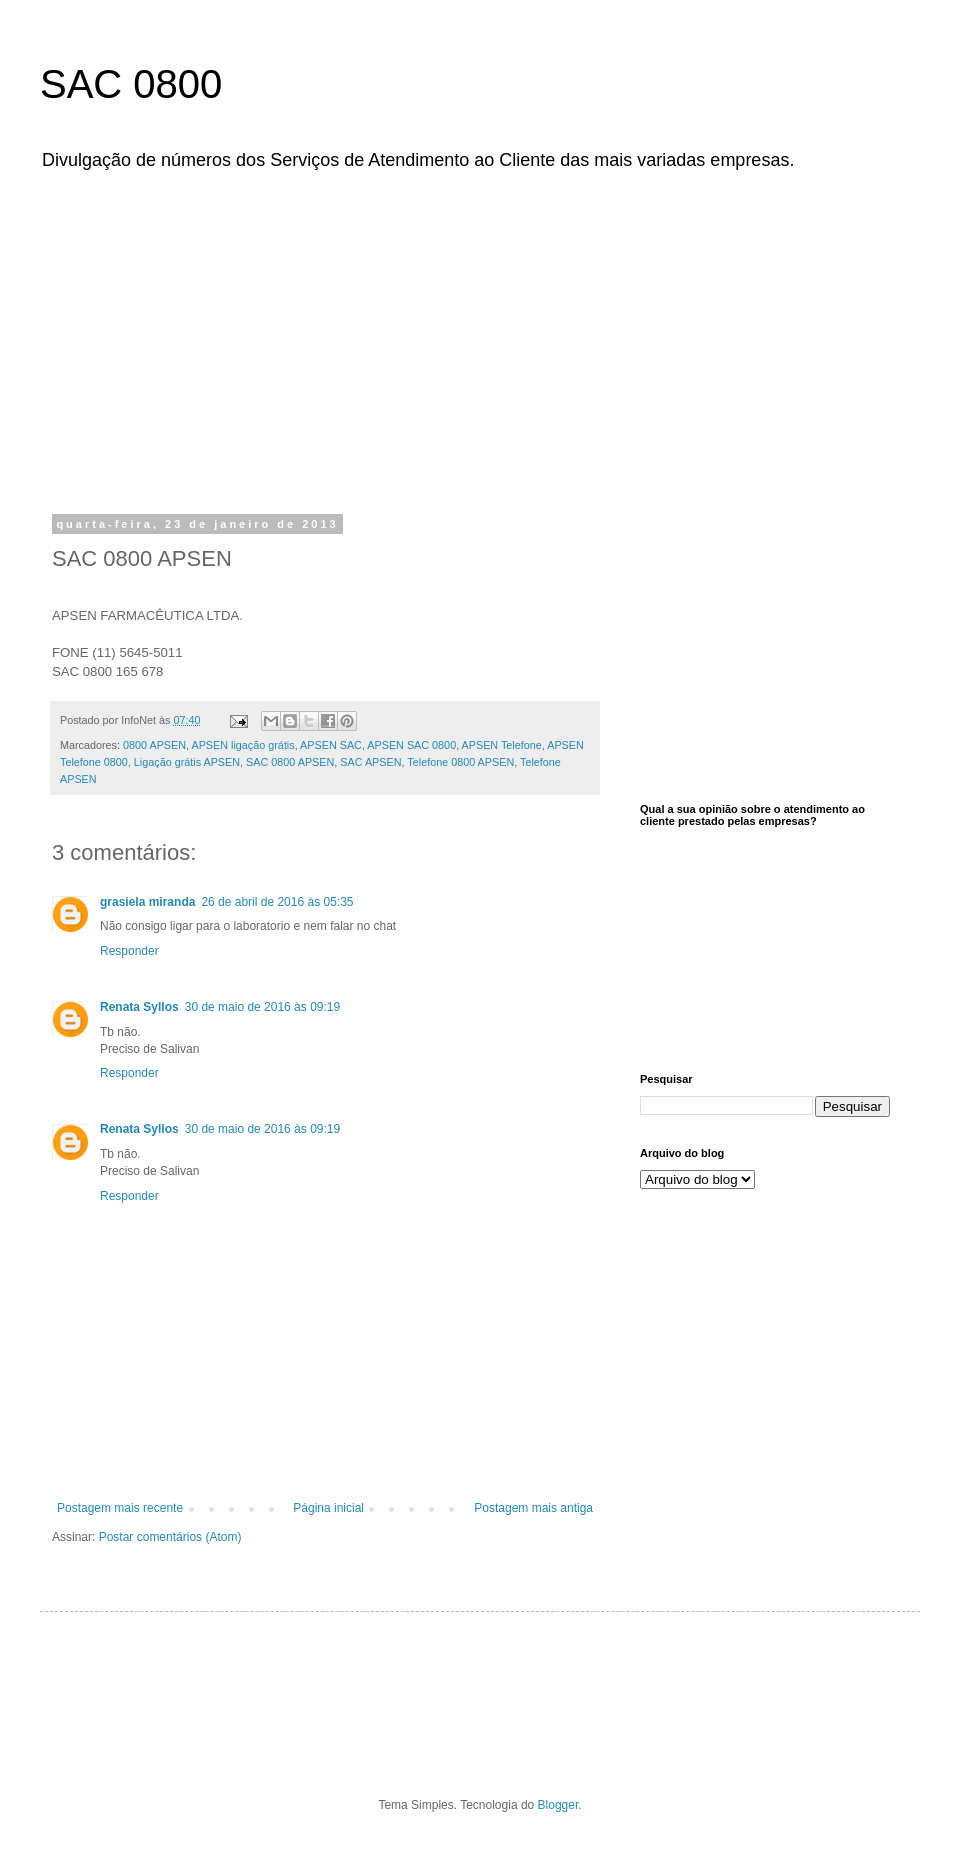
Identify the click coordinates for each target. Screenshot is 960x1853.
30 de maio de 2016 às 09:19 (262, 1007)
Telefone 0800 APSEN (460, 762)
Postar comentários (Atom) (170, 1537)
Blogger (558, 1805)
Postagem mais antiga (533, 1508)
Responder (129, 951)
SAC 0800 (131, 84)
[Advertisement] (496, 338)
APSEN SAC (331, 745)
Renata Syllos (139, 1007)
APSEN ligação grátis (242, 745)
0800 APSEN (154, 745)
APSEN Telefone (502, 745)
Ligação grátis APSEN (187, 762)
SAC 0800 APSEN (290, 762)
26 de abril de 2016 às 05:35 (277, 902)
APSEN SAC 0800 (411, 745)
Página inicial (328, 1508)
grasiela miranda (147, 902)
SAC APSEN (370, 762)
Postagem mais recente (120, 1508)
